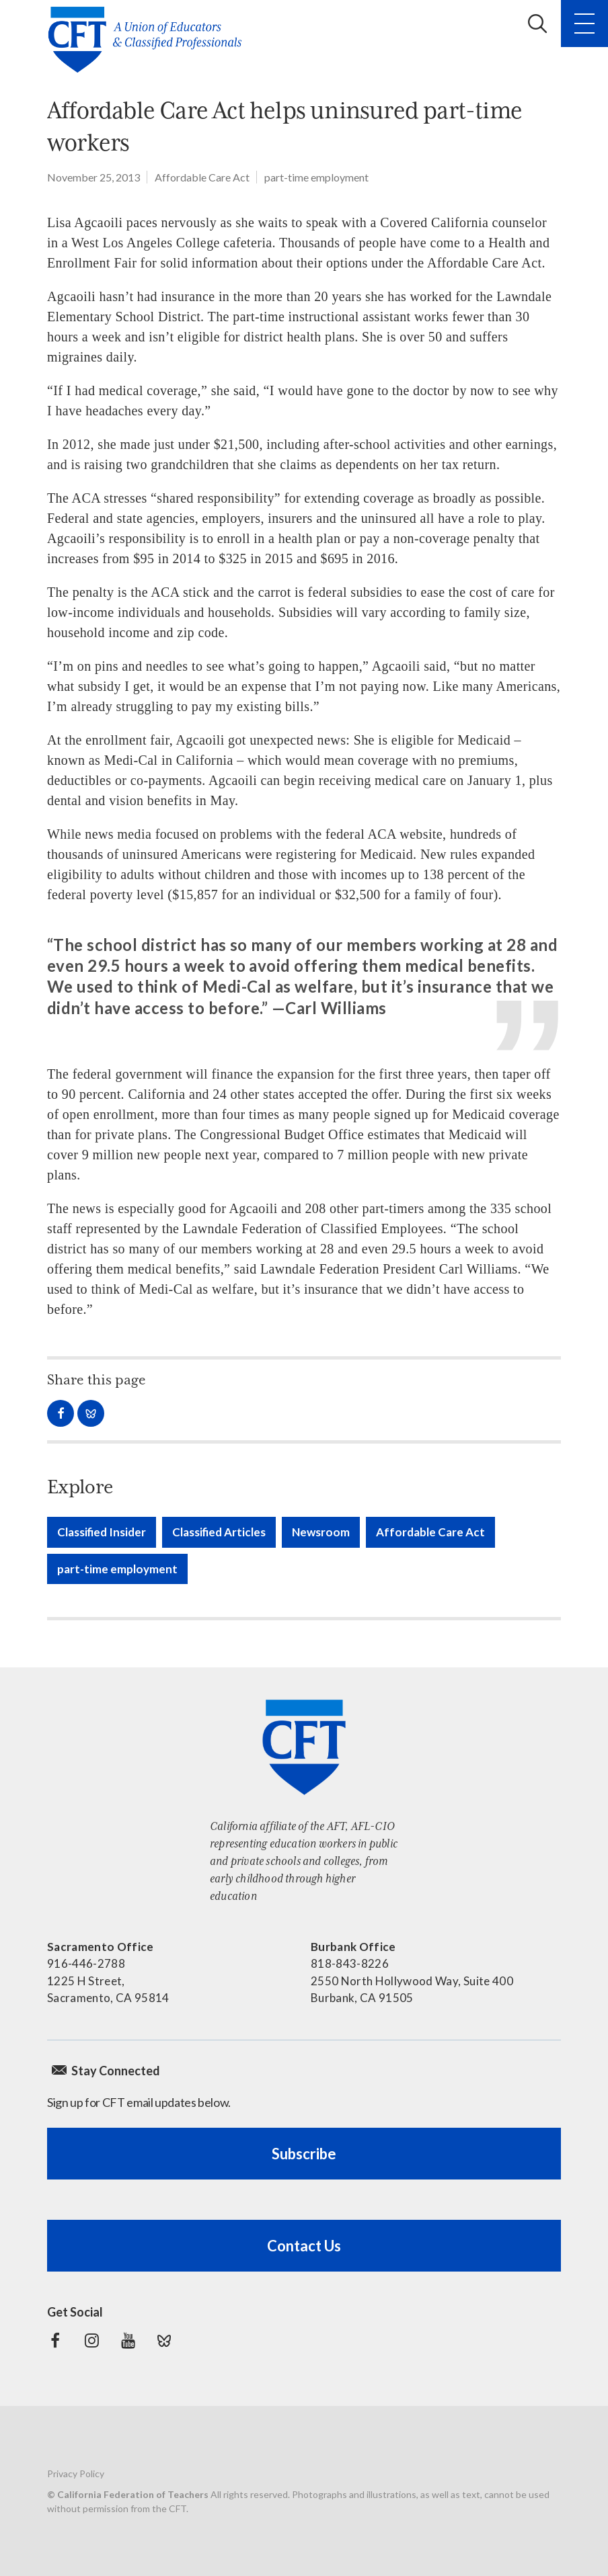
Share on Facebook (60, 1413)
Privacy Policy (75, 2473)
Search (537, 23)
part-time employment (316, 177)
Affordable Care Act (202, 177)
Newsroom (321, 1532)
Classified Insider (101, 1532)
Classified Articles (219, 1532)
